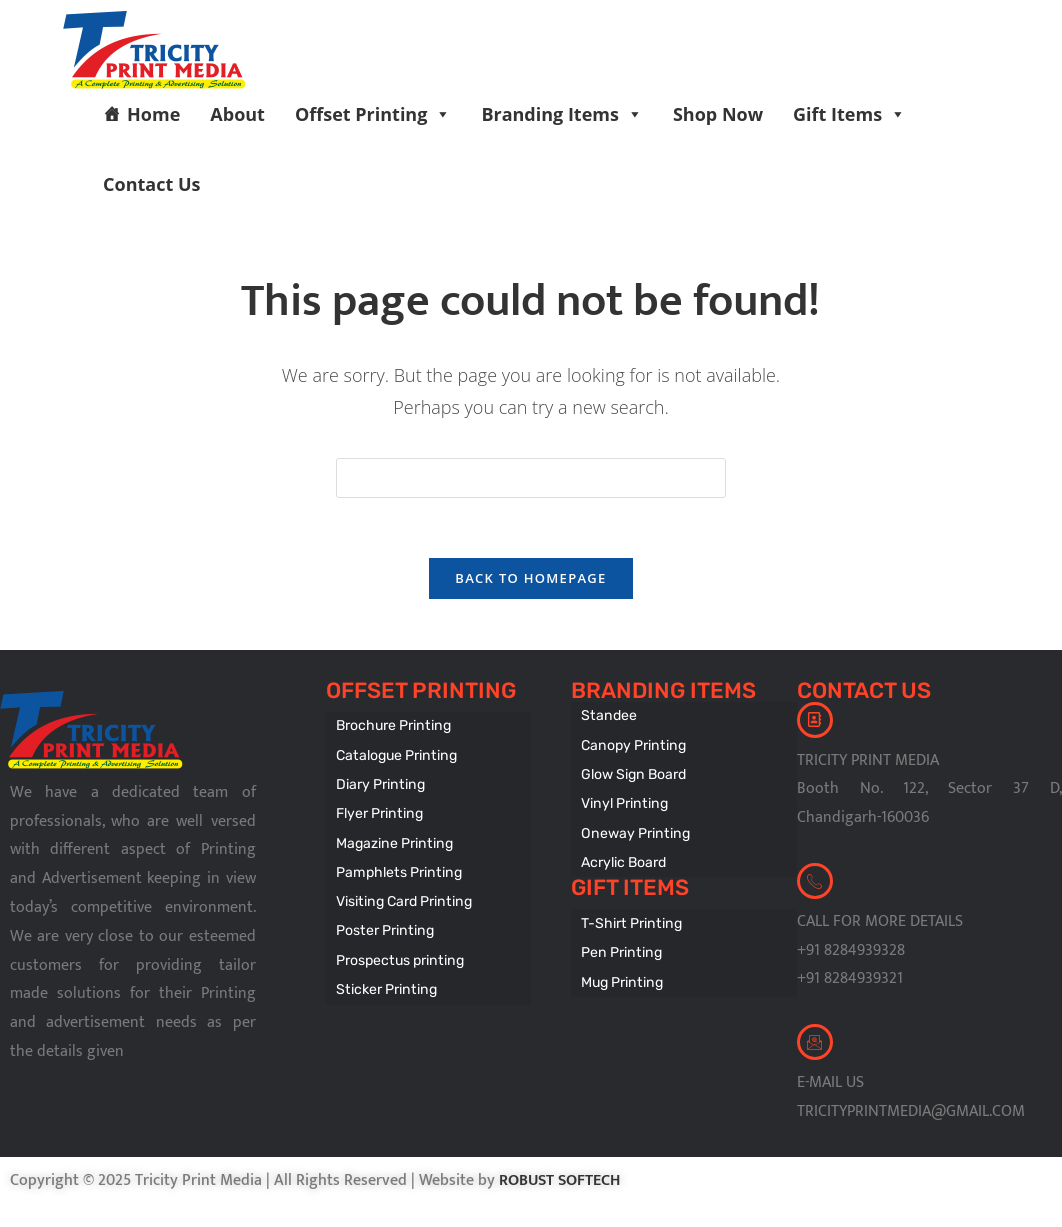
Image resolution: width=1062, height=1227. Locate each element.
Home (153, 114)
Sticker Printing (384, 978)
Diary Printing (379, 782)
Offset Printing (373, 114)
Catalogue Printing (394, 754)
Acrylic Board (623, 856)
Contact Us (151, 184)
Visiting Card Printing (401, 894)
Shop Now (718, 114)
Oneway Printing (633, 828)
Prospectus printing (398, 950)
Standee (608, 716)
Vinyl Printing (622, 800)
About (237, 114)
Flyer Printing (378, 810)
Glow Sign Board (633, 772)
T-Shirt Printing (629, 916)
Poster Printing (383, 922)
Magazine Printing (392, 838)
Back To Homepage (530, 579)
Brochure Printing (392, 726)
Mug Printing (620, 972)
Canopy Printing (631, 744)
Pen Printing (619, 944)
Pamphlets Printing (396, 866)
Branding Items (562, 114)
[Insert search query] (531, 478)
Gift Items (849, 114)
